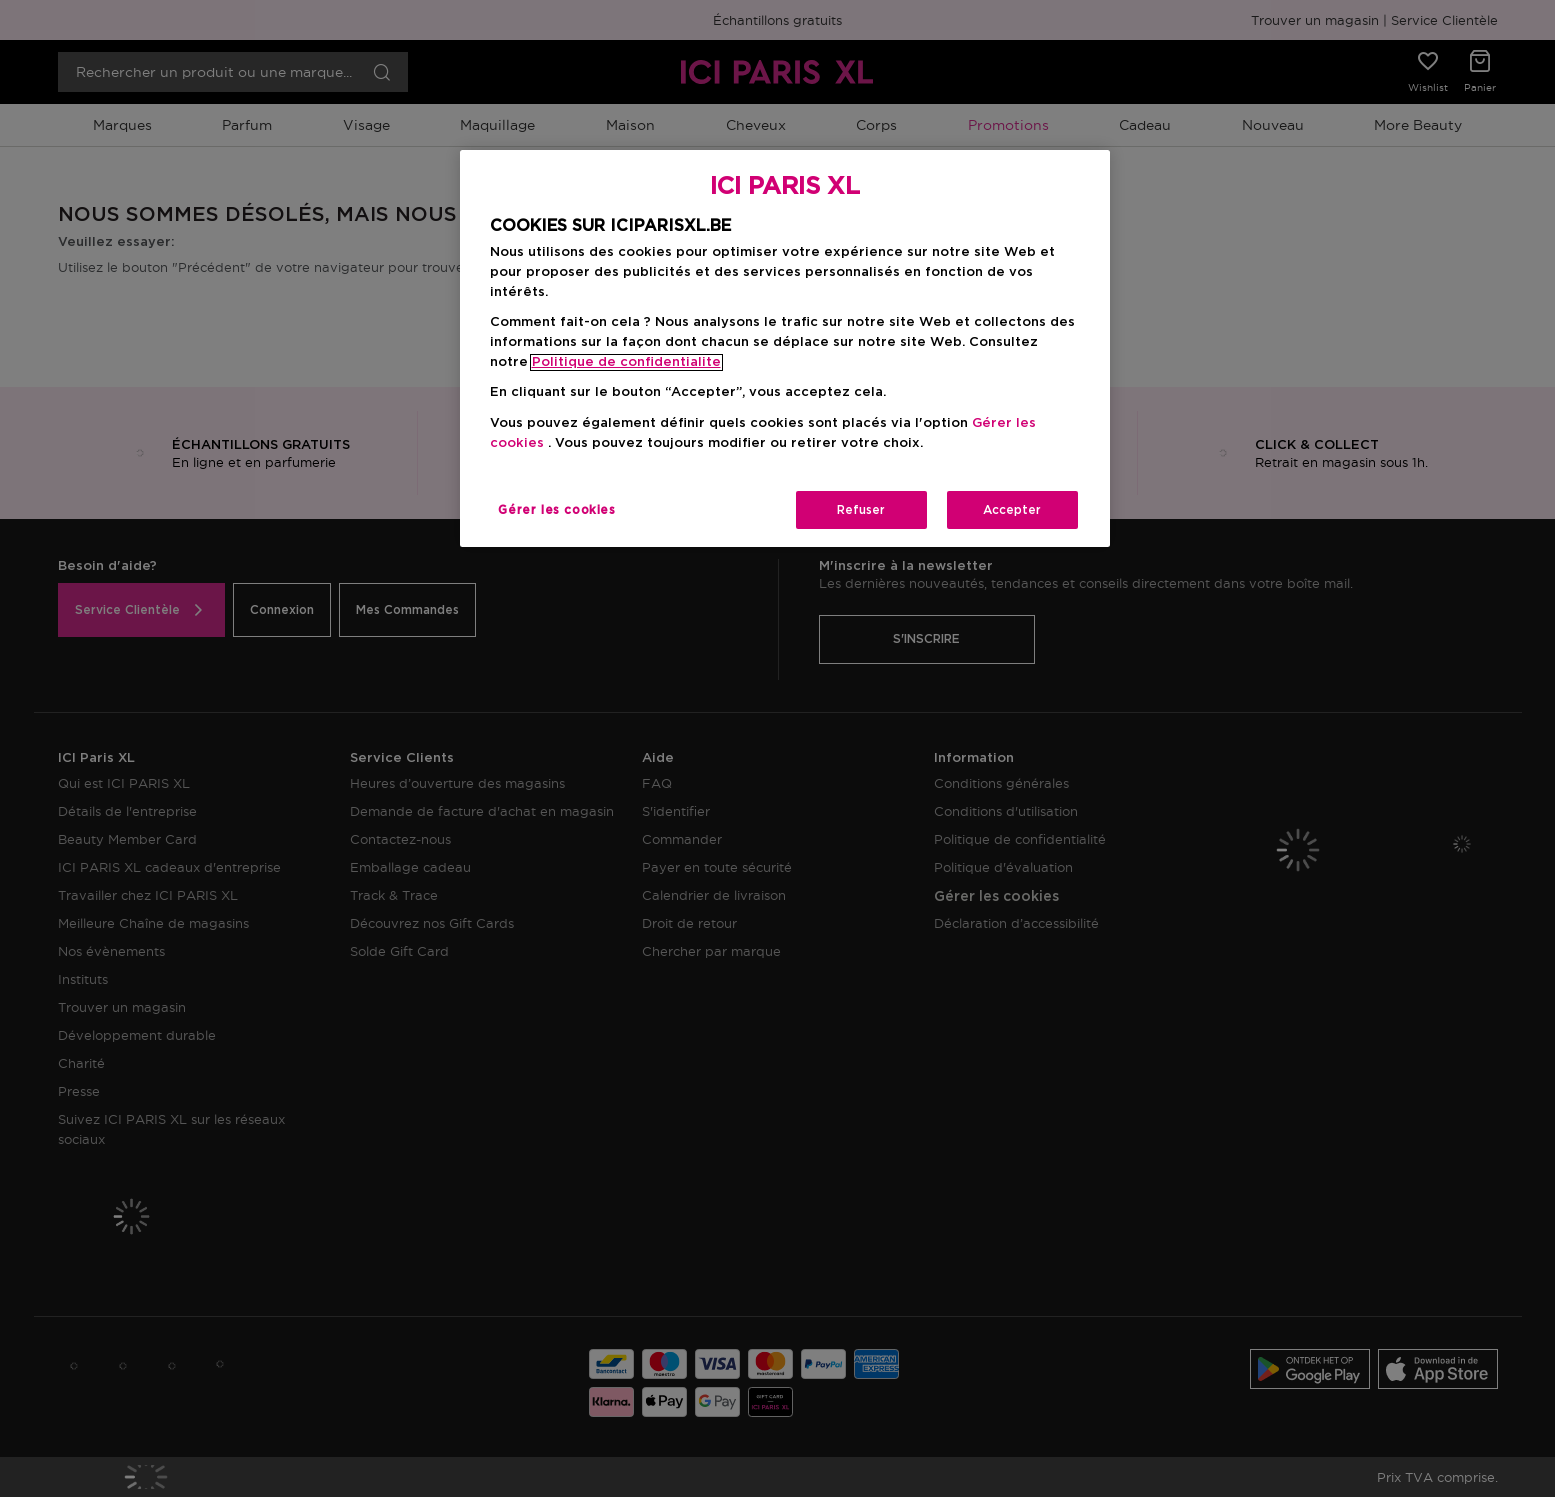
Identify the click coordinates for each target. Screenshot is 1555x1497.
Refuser (861, 510)
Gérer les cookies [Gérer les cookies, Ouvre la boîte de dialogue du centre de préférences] (556, 510)
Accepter (1012, 510)
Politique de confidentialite (626, 362)
